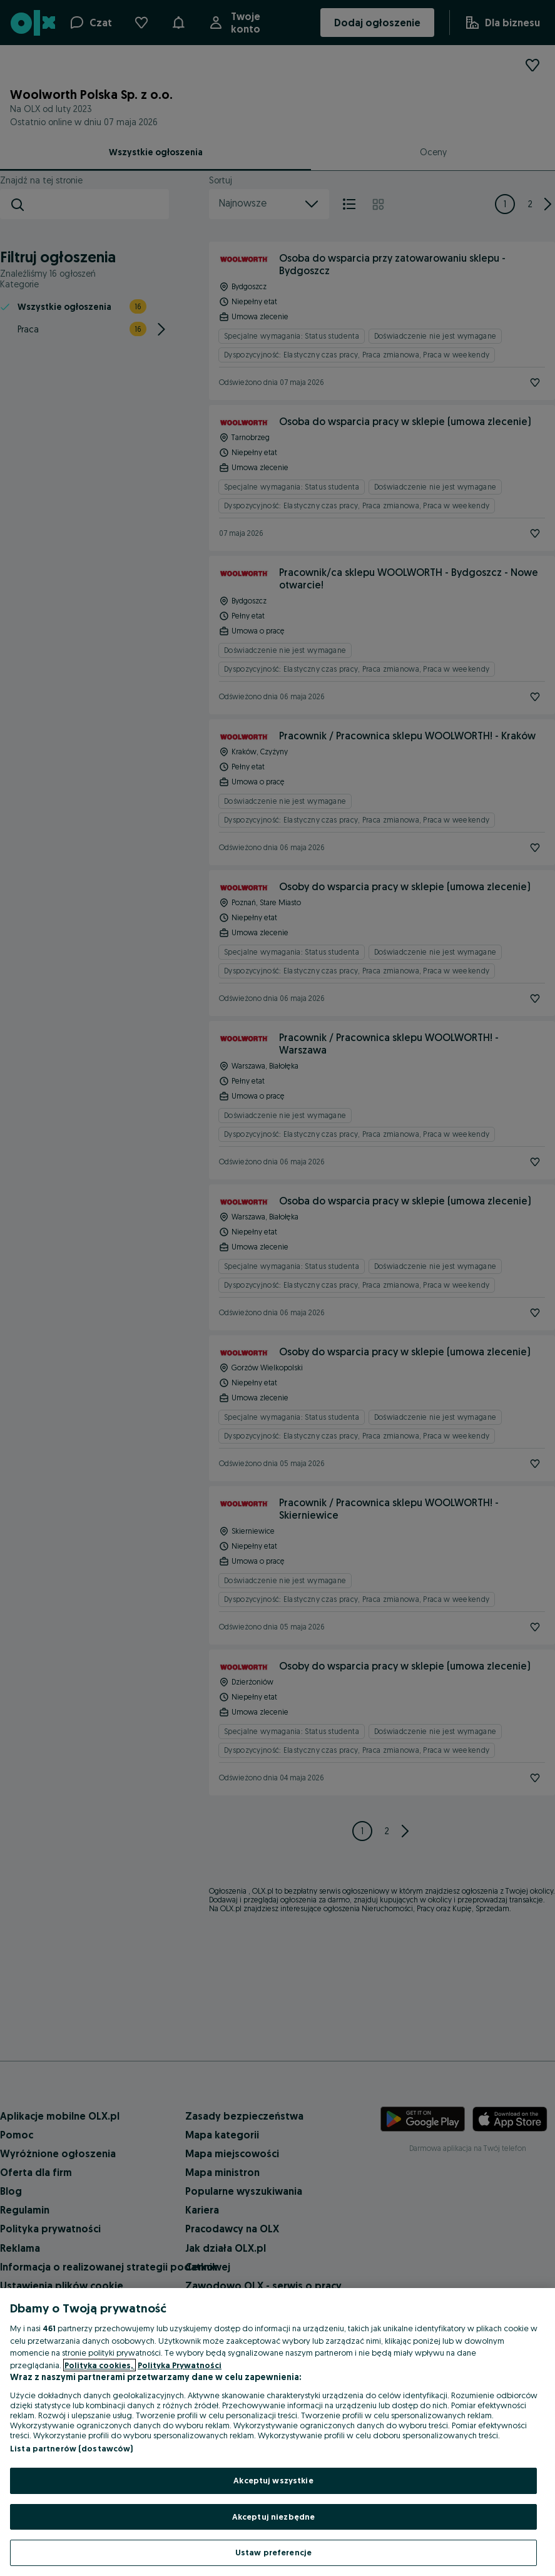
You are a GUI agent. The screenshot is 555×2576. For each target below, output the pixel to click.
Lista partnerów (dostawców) (71, 2448)
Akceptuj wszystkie (273, 2480)
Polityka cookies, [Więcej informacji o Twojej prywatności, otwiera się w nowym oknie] (99, 2365)
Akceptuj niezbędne (273, 2517)
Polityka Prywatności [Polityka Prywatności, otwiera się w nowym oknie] (179, 2365)
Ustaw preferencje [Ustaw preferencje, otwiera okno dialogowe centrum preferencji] (273, 2552)
